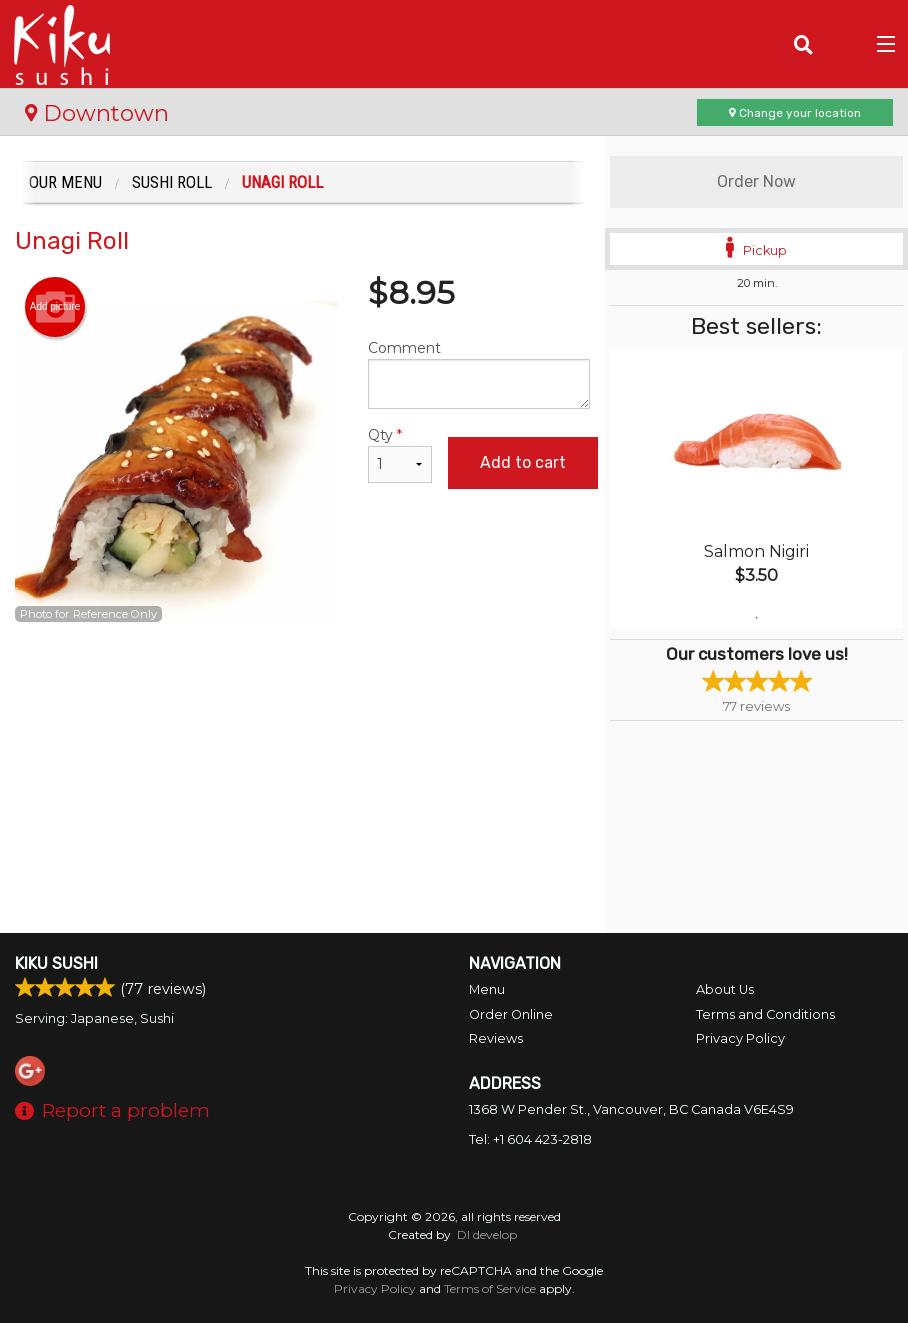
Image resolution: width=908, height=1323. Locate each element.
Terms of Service (490, 1288)
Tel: (530, 1139)
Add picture (55, 307)
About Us (725, 989)
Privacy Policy (740, 1038)
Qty (399, 454)
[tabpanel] (756, 489)
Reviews (496, 1038)
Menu (487, 989)
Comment (479, 374)
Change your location (795, 113)
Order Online (511, 1014)
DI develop (487, 1234)
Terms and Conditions (765, 1014)
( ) (843, 44)
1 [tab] (757, 618)
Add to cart (523, 462)
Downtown (97, 113)
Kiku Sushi (56, 963)
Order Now (756, 181)
